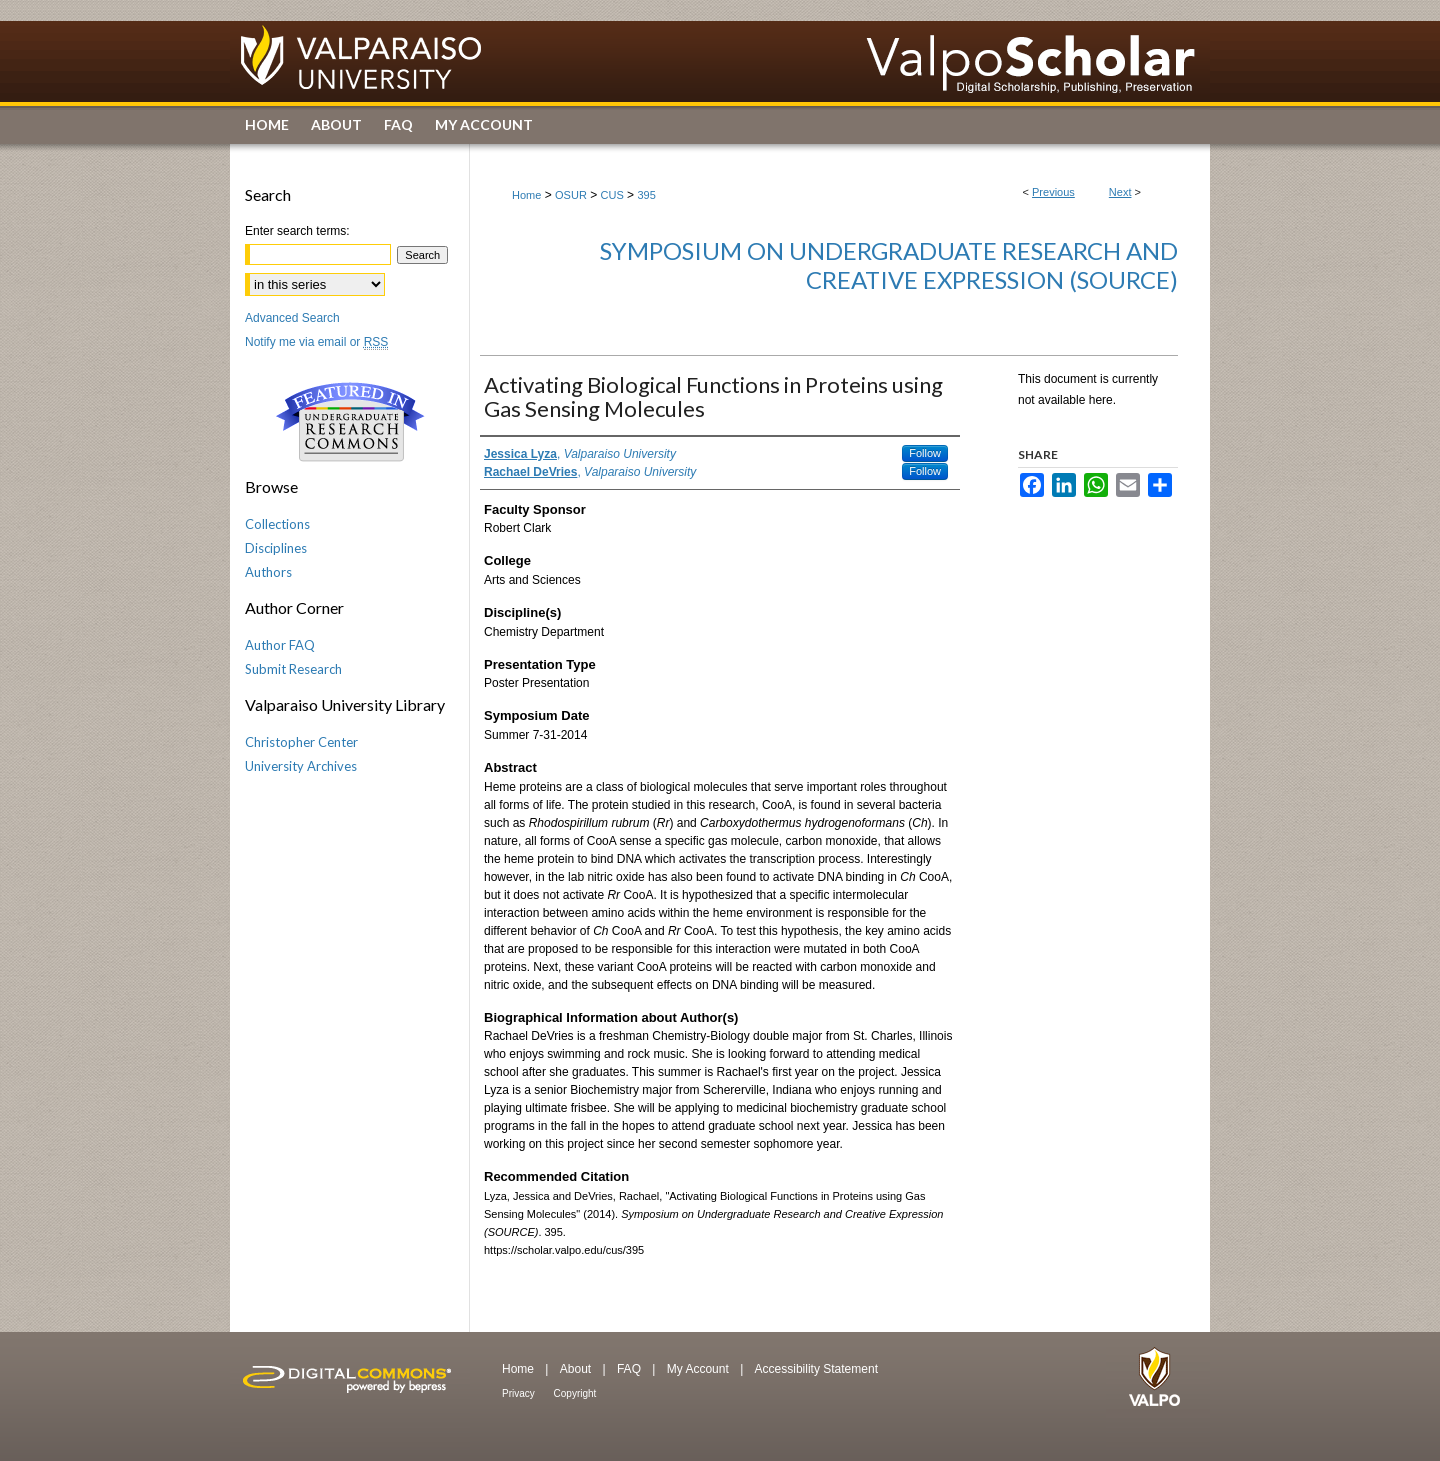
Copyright (575, 1393)
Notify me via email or (316, 342)
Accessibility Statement (816, 1369)
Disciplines (276, 548)
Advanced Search (292, 318)
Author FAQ (280, 645)
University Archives (301, 766)
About (577, 1369)
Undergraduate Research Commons (350, 422)
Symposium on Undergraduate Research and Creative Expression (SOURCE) (889, 265)
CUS (612, 195)
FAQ (630, 1369)
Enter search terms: (297, 231)
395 (646, 195)
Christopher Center (301, 742)
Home (526, 195)
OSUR (571, 195)
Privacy (520, 1393)
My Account (699, 1369)
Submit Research (293, 669)
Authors (268, 572)
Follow (925, 453)
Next (1120, 192)
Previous (1053, 192)
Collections (277, 524)
